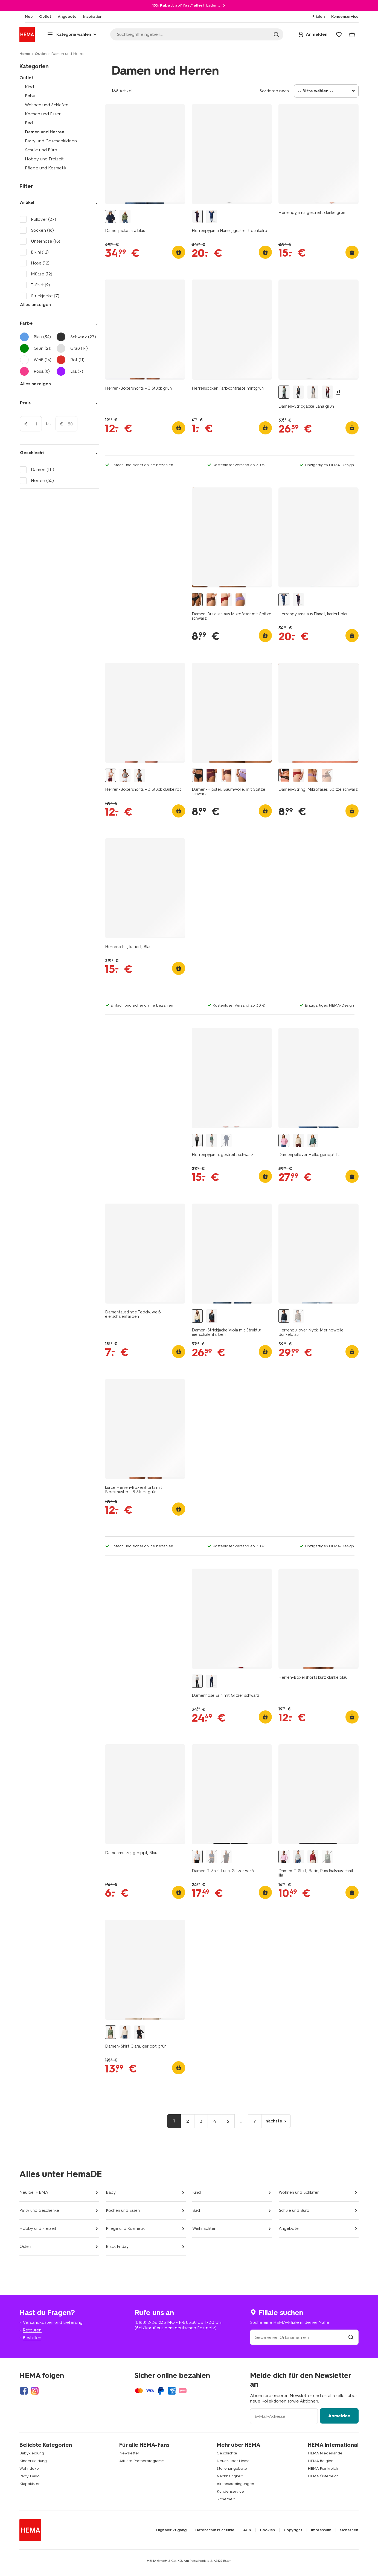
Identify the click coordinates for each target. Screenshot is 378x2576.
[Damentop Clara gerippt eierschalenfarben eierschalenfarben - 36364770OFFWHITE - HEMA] (125, 2032)
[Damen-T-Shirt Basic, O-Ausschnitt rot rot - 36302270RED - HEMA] (313, 1856)
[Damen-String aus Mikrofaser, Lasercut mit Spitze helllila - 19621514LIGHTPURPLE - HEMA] (313, 775)
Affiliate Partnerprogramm (141, 2461)
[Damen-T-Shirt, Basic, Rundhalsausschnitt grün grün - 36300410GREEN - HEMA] (327, 1856)
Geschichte (227, 2453)
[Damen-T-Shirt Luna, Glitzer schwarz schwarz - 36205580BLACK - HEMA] (226, 1856)
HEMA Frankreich (323, 2468)
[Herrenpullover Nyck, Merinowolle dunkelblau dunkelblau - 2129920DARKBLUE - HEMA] (284, 1316)
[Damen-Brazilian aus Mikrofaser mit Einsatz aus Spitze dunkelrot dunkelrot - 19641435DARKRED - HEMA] (226, 599)
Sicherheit (226, 2499)
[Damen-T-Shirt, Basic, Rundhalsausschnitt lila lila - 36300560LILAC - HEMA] (284, 1856)
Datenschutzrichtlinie (214, 2530)
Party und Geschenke (39, 2210)
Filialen (318, 16)
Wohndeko (29, 2468)
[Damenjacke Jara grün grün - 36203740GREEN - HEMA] (125, 216)
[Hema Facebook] (24, 2391)
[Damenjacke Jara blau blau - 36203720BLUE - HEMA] (110, 216)
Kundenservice (230, 2491)
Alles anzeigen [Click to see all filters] (35, 304)
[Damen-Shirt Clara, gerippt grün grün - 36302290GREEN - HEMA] (110, 2032)
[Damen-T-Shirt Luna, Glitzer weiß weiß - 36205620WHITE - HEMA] (197, 1856)
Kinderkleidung (33, 2461)
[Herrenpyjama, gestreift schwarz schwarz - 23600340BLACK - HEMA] (197, 1140)
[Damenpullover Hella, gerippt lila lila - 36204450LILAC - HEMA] (284, 1140)
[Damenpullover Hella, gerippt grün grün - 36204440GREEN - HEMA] (313, 1140)
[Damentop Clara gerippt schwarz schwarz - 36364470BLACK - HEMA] (139, 2032)
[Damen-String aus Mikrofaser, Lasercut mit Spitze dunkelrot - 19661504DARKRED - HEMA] (298, 775)
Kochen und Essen (43, 113)
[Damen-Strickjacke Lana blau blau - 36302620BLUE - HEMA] (298, 392)
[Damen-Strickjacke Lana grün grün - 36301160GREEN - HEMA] (284, 392)
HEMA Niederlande (325, 2453)
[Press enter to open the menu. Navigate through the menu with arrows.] (72, 34)
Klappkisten (29, 2483)
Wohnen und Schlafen (46, 104)
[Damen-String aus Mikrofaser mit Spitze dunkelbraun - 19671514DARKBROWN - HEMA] (327, 775)
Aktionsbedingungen (235, 2483)
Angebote (289, 2228)
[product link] (145, 154)
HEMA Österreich (323, 2476)
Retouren (32, 2330)
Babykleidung (31, 2453)
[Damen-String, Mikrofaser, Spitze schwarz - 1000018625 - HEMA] (284, 775)
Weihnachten (204, 2228)
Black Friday (117, 2246)
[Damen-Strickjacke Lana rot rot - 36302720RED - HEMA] (327, 392)
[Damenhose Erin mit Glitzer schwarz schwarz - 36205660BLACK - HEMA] (197, 1681)
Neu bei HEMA (33, 2192)
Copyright (293, 2530)
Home (24, 53)
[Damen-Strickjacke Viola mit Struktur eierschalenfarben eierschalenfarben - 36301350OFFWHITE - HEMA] (197, 1316)
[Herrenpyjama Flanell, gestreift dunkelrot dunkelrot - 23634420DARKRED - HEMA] (197, 216)
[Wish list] (338, 34)
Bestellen (32, 2337)
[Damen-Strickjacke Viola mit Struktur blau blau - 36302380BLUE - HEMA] (212, 1316)
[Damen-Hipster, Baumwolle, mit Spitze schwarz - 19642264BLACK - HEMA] (197, 775)
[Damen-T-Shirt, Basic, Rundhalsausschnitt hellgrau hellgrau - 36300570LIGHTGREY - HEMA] (298, 1856)
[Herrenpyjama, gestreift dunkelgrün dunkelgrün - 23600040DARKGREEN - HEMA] (212, 1140)
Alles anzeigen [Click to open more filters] (35, 383)
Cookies (267, 2530)
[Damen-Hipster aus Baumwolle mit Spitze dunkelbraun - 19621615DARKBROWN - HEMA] (226, 775)
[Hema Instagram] (35, 2391)
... (241, 2121)
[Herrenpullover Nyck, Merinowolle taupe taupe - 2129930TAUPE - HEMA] (298, 1316)
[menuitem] (23, 16)
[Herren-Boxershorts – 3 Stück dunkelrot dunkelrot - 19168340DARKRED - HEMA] (110, 775)
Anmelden (339, 2415)
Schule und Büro (41, 149)
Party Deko (29, 2476)
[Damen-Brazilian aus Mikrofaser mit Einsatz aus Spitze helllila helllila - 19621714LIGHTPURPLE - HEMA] (240, 599)
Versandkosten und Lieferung (53, 2322)
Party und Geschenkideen (51, 140)
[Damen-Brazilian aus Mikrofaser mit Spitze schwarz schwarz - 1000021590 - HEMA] (197, 599)
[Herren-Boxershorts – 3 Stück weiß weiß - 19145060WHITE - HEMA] (125, 775)
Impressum (321, 2530)
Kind (29, 86)
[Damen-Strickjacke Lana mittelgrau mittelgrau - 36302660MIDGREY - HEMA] (313, 392)
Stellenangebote (232, 2468)
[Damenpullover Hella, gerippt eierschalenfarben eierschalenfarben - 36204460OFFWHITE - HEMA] (298, 1140)
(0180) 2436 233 (150, 2322)
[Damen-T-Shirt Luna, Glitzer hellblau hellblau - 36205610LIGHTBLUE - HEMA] (212, 1856)
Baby (30, 95)
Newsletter (129, 2453)
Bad (29, 122)
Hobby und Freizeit (44, 158)
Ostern (26, 2246)
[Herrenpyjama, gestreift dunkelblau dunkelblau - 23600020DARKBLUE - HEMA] (226, 1140)
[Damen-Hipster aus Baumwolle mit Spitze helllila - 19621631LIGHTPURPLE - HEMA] (240, 775)
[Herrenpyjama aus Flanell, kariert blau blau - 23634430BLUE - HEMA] (212, 216)
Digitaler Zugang (171, 2530)
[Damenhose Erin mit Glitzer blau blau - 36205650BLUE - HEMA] (212, 1681)
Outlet (41, 53)
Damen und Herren (44, 131)
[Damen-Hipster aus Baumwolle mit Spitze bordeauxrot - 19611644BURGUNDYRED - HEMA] (212, 775)
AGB (247, 2530)
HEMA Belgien (320, 2461)
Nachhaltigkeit (230, 2476)
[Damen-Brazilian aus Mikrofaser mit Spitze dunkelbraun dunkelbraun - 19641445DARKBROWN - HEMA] (212, 599)
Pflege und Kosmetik (45, 167)
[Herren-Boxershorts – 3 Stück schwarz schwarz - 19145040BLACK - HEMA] (139, 775)
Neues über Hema (233, 2461)
